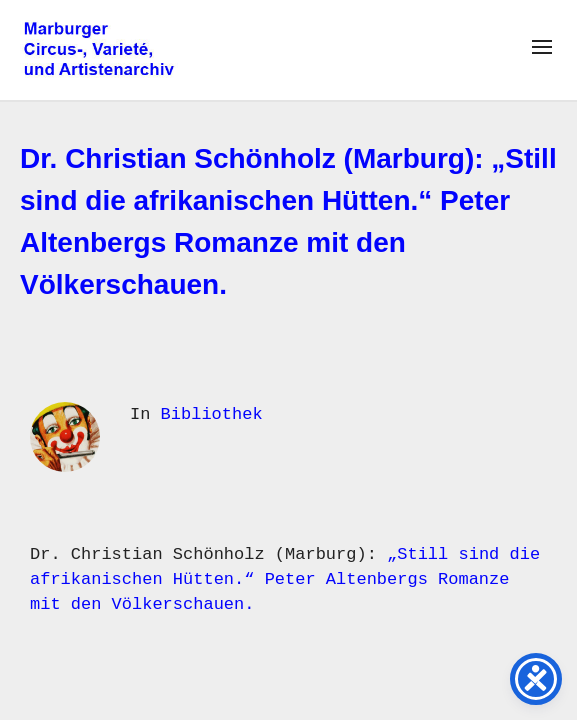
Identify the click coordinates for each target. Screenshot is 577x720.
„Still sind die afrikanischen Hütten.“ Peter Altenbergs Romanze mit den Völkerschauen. (285, 579)
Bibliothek (212, 414)
